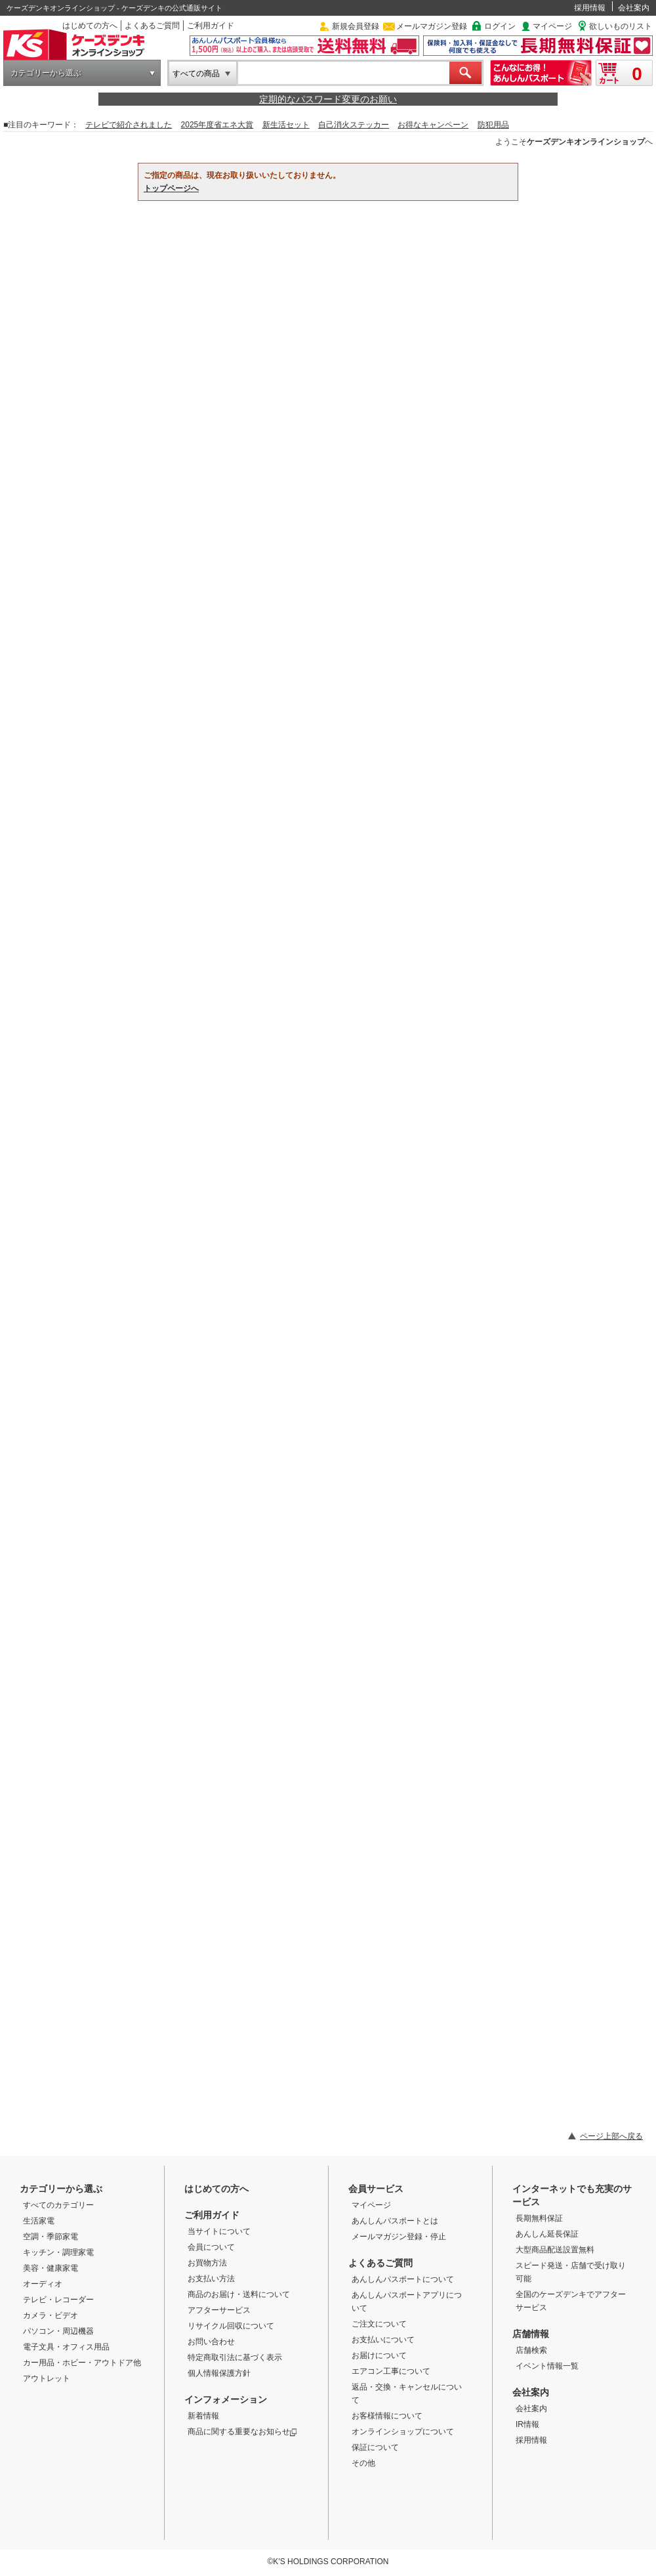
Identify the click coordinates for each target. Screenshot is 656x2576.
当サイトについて (219, 2231)
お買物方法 (207, 2262)
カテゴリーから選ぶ (45, 72)
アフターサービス (219, 2310)
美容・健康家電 (50, 2268)
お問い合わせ (211, 2341)
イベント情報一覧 (547, 2366)
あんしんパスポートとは (395, 2220)
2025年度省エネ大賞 (217, 124)
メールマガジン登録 (431, 26)
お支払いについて (383, 2339)
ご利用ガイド (210, 25)
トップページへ (171, 188)
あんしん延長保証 (547, 2234)
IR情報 (527, 2424)
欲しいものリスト (620, 26)
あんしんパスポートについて (403, 2279)
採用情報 (589, 7)
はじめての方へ (89, 25)
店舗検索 (531, 2350)
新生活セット (286, 124)
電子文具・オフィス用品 (66, 2346)
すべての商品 (196, 73)
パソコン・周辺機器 (58, 2331)
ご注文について (379, 2324)
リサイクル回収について (231, 2325)
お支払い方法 (211, 2278)
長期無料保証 (539, 2218)
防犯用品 (493, 124)
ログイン (500, 26)
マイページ (552, 26)
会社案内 (633, 7)
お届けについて (379, 2355)
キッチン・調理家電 (58, 2252)
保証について (375, 2447)
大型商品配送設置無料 (555, 2249)
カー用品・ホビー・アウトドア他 (82, 2362)
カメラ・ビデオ (50, 2315)
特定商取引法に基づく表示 (235, 2357)
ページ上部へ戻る (611, 2136)
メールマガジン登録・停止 (399, 2236)
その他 (363, 2463)
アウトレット (46, 2378)
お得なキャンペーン (433, 124)
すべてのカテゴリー (58, 2205)
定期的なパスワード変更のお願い (328, 99)
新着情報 (203, 2415)
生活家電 (38, 2220)
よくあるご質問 (152, 25)
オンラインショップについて (403, 2431)
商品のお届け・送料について (239, 2294)
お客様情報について (387, 2415)
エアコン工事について (391, 2371)
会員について (211, 2247)
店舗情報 (530, 2334)
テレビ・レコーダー (58, 2299)
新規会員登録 (355, 26)
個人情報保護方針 (219, 2373)
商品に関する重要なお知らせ (242, 2431)
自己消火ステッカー (353, 124)
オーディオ (42, 2283)
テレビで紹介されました (128, 124)
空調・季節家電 (50, 2236)
